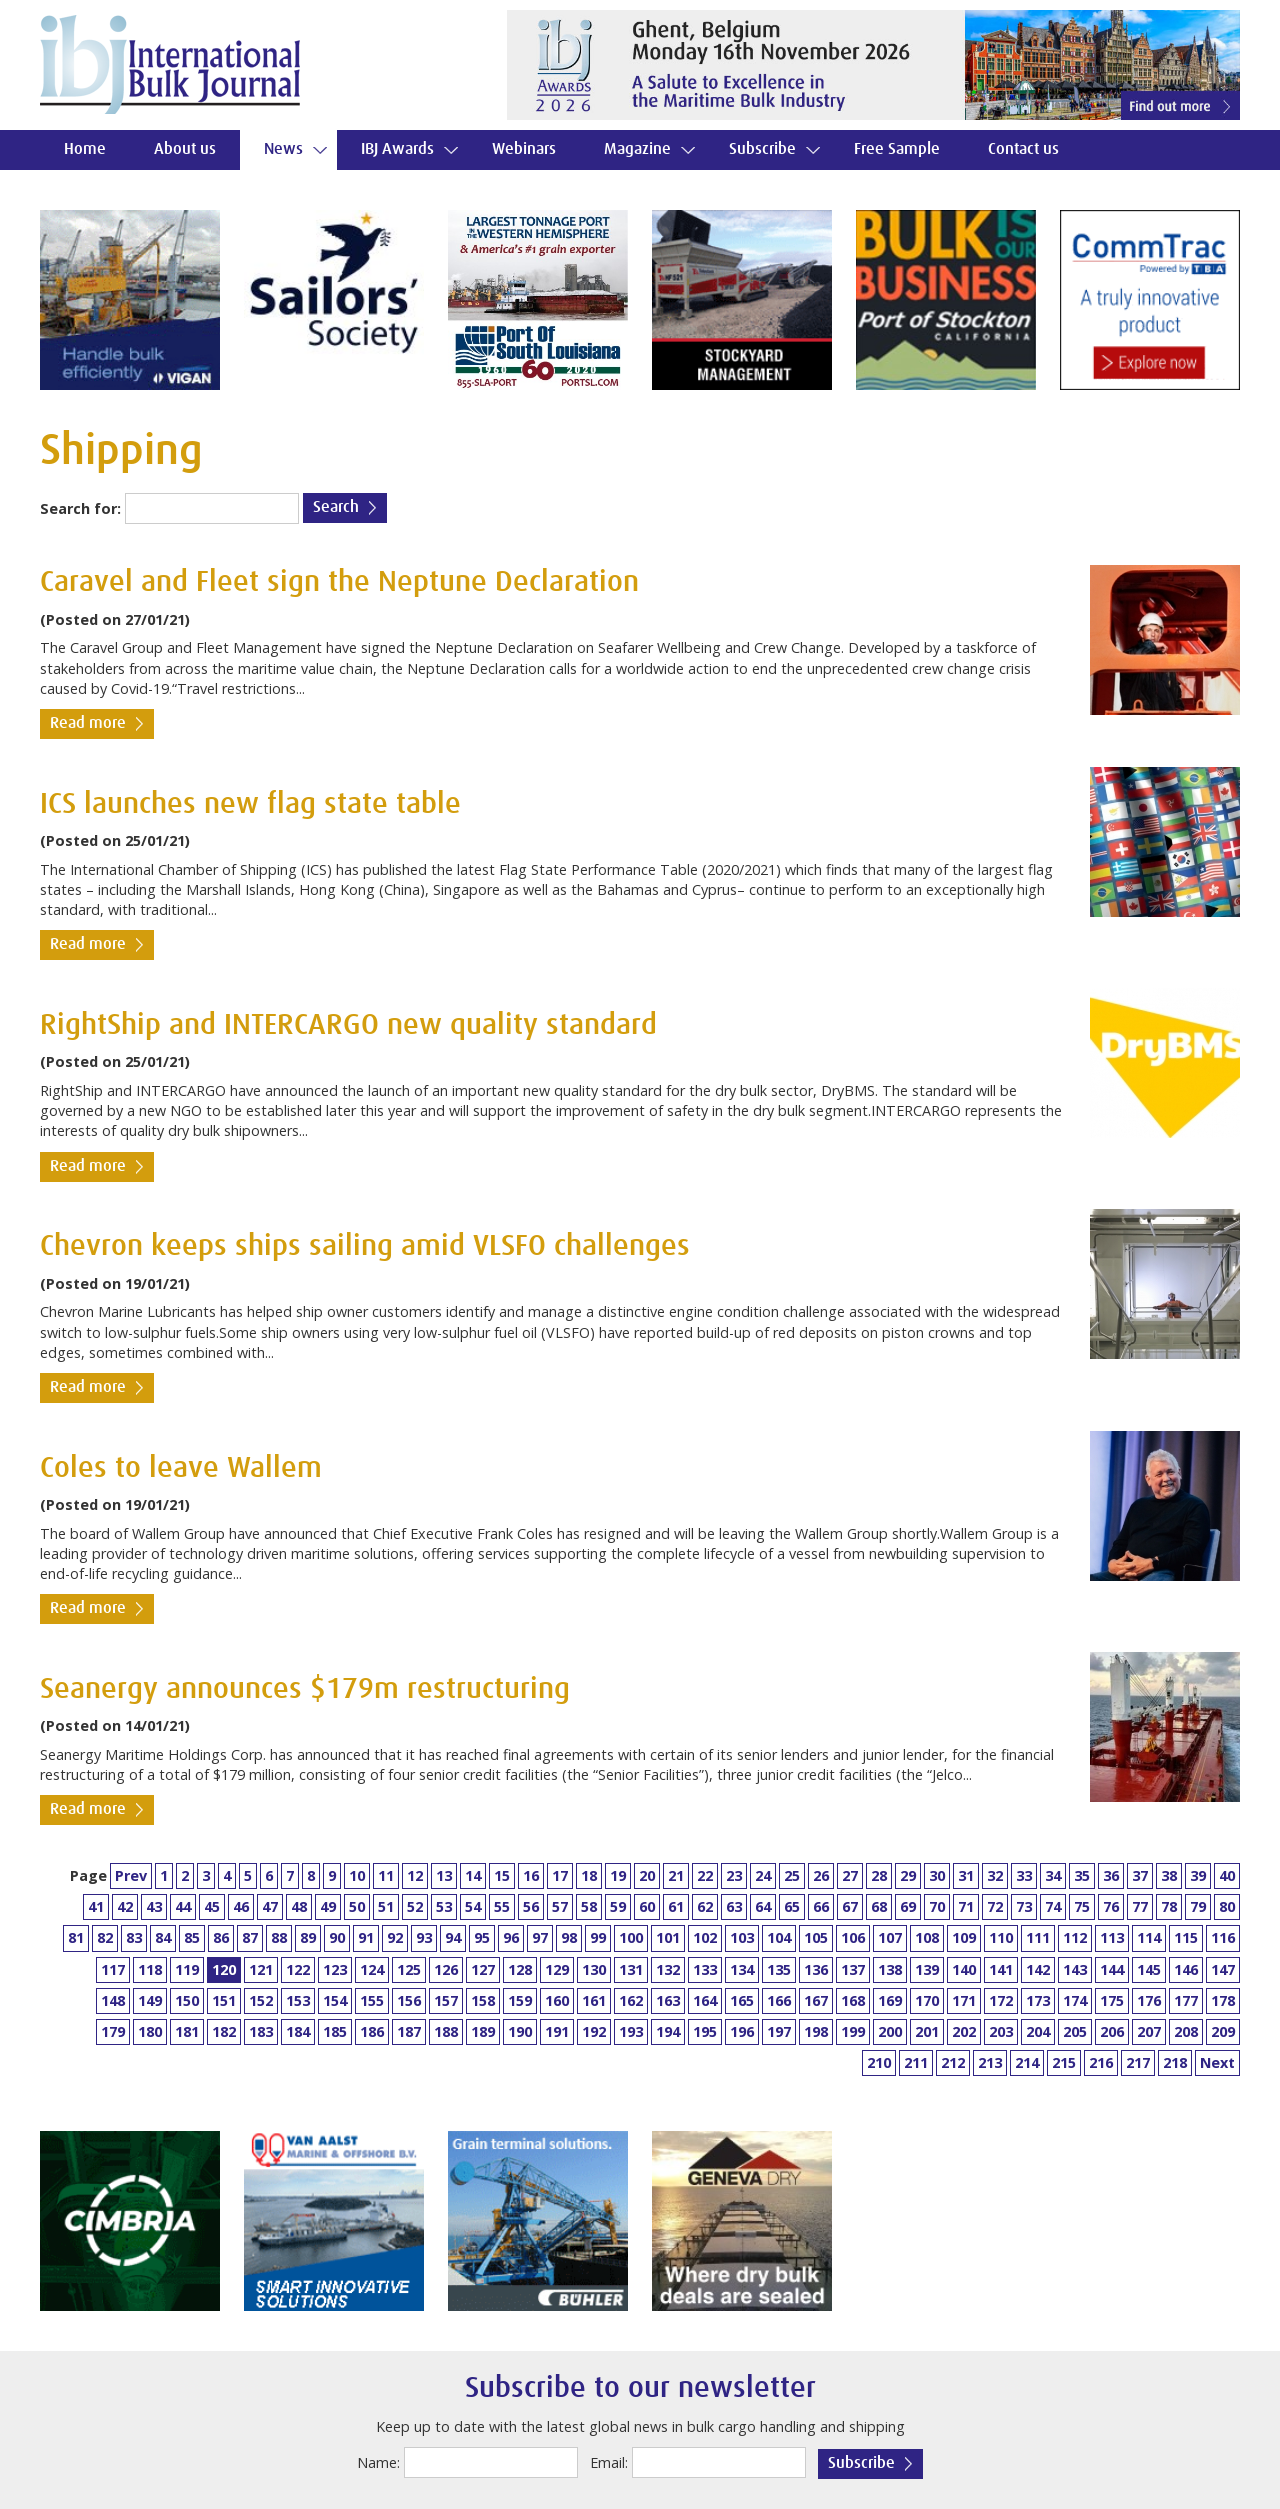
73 (1024, 1906)
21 (676, 1875)
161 (594, 2000)
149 (150, 2000)
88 (279, 1937)
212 (953, 2062)
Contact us (1023, 149)
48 (299, 1906)
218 (1175, 2062)
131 (631, 1969)
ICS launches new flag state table (250, 804)
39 (1198, 1875)
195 (705, 2031)
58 (589, 1906)
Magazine (637, 149)
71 (966, 1906)
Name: (378, 2462)
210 (879, 2062)
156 (409, 2000)
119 (187, 1969)
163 (668, 2000)
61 (676, 1906)
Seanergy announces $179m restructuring (305, 1689)
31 (966, 1875)
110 (1001, 1937)
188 (446, 2031)
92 (395, 1937)
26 (821, 1875)
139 (927, 1969)
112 (1075, 1937)
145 (1149, 1969)
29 (908, 1875)
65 (792, 1906)
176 (1149, 2000)
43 (154, 1906)
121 (261, 1969)
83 (134, 1937)
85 (192, 1937)
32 (995, 1875)
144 (1112, 1969)
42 (125, 1906)
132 (668, 1969)
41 (96, 1906)
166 (779, 2000)
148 (113, 2000)
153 (298, 2000)
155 (372, 2000)
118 (150, 1969)
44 (183, 1906)
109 (964, 1937)
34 (1053, 1875)
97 (540, 1937)
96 (511, 1937)
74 (1053, 1906)
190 (520, 2031)
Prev (131, 1875)
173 (1038, 2000)
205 (1075, 2031)
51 (386, 1906)
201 (927, 2031)
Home (85, 149)
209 (1223, 2031)
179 (113, 2031)
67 (850, 1906)
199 (853, 2031)
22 (705, 1875)
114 (1149, 1937)
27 (850, 1875)
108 (927, 1937)
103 (742, 1937)
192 (594, 2031)
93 (424, 1937)
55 (502, 1906)
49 (328, 1906)
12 (415, 1875)
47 (270, 1906)
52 (415, 1906)
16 (531, 1875)
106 (853, 1937)
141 (1001, 1969)
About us (185, 149)
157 (446, 2000)
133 (705, 1969)
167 (816, 2000)
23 (734, 1875)
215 (1064, 2062)
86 (221, 1937)
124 (372, 1969)
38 (1169, 1875)
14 (473, 1875)
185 (335, 2031)
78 (1169, 1906)
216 (1101, 2062)
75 (1082, 1906)
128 (520, 1969)
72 (995, 1906)
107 (890, 1937)
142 (1038, 1969)
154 (335, 2000)
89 (308, 1937)
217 (1138, 2062)
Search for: (80, 508)
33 (1024, 1875)
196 (742, 2031)
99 (598, 1937)
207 (1149, 2031)
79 (1198, 1906)
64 (763, 1906)
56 (531, 1906)
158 (483, 2000)
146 (1186, 1969)
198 (816, 2031)
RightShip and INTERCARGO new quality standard (348, 1025)
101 (668, 1937)
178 (1223, 2000)
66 (821, 1906)
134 (742, 1969)
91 (366, 1937)
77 (1140, 1906)
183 (261, 2031)
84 (163, 1937)
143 (1075, 1969)
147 (1223, 1969)
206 (1112, 2031)
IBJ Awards (397, 149)
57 (560, 1906)
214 (1027, 2062)
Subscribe (762, 149)
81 (76, 1937)
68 (879, 1906)
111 (1038, 1937)
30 (937, 1875)
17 (560, 1875)
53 (444, 1906)
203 (1001, 2031)
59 (618, 1906)
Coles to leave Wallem (181, 1468)
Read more (88, 723)
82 (105, 1937)
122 (298, 1969)
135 (779, 1969)
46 (241, 1906)
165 (742, 2000)
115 (1186, 1937)
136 (816, 1969)
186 (372, 2031)
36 (1111, 1875)
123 (335, 1969)
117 (113, 1969)
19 (618, 1875)
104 (779, 1937)
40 (1227, 1875)
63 (734, 1906)
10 (357, 1875)
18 (589, 1875)
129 (557, 1969)
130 (594, 1969)
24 (763, 1875)
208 (1186, 2031)
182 (224, 2031)
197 (779, 2031)
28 (879, 1875)
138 (890, 1969)
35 (1082, 1875)
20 (647, 1875)
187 (409, 2031)
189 (483, 2031)
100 (631, 1937)
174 (1075, 2000)
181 (187, 2031)
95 (482, 1937)
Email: (609, 2462)
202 (964, 2031)
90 (337, 1937)
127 (483, 1969)
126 (446, 1969)
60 (647, 1906)
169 (890, 2000)
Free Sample (897, 149)
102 (705, 1937)
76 (1111, 1906)
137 (853, 1969)
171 (964, 2000)
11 (386, 1875)
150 (187, 2000)
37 (1140, 1875)
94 (453, 1937)
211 (916, 2062)
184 (298, 2031)
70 (937, 1906)
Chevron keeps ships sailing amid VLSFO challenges (365, 1246)
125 (409, 1969)
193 (631, 2031)
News (283, 149)
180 (150, 2031)
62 (705, 1906)
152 (261, 2000)
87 (250, 1937)
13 (444, 1875)
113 (1112, 1937)
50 (357, 1906)
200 (890, 2031)
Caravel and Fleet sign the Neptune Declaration (339, 582)
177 (1186, 2000)
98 (569, 1937)
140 (964, 1969)
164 (705, 2000)
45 (212, 1906)
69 (908, 1906)
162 (631, 2000)
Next (1217, 2062)
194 (668, 2031)
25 (792, 1875)
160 (557, 2000)
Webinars (524, 149)
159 (520, 2000)
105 (816, 1937)
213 (990, 2062)
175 (1112, 2000)
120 (224, 1969)
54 (473, 1906)
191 (557, 2031)
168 (853, 2000)
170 (927, 2000)
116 (1223, 1937)
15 (502, 1875)
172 (1001, 2000)
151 (224, 2000)
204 (1038, 2031)
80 (1227, 1906)
